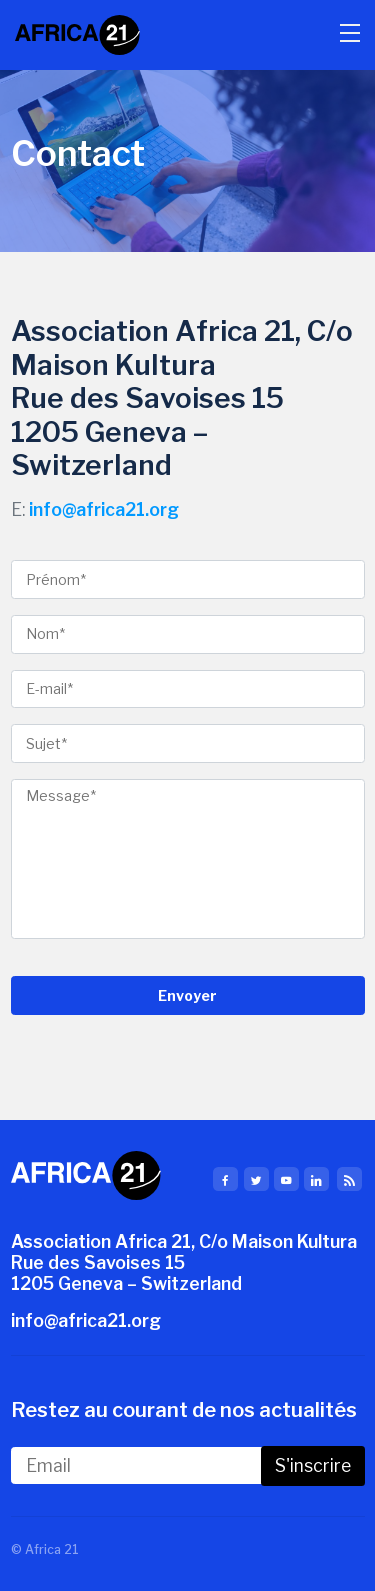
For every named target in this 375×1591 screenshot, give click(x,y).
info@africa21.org (104, 509)
